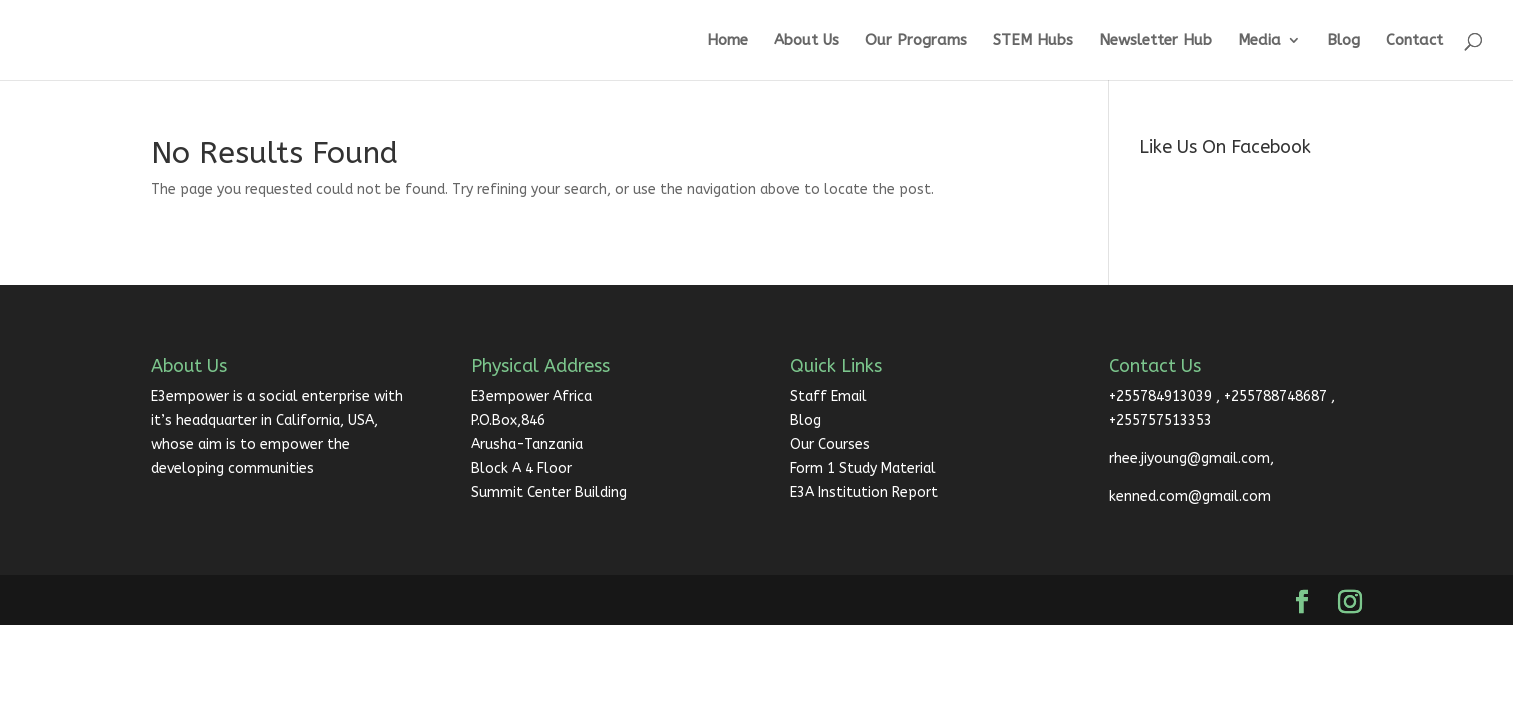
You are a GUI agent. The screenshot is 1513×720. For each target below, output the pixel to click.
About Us (806, 41)
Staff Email (828, 396)
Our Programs (916, 41)
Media (1259, 41)
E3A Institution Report (864, 492)
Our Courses (830, 444)
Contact (1414, 41)
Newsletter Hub (1155, 41)
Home (727, 41)
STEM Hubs (1033, 41)
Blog (1343, 41)
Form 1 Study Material (863, 468)
